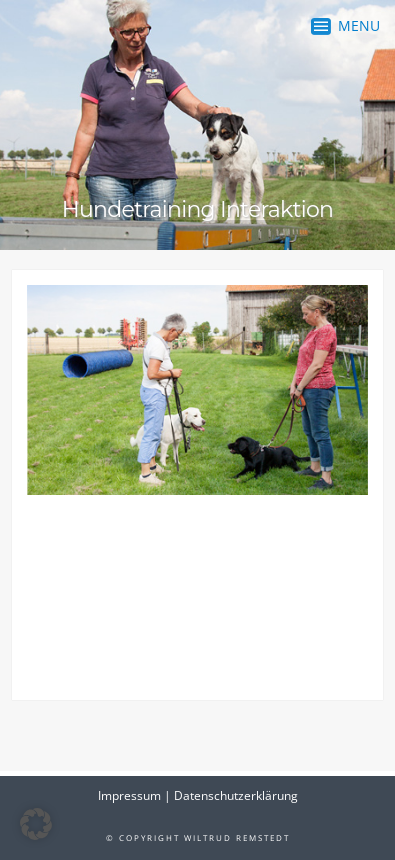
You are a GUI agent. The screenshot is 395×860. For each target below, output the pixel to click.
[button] (36, 824)
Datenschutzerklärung (236, 795)
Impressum (129, 795)
